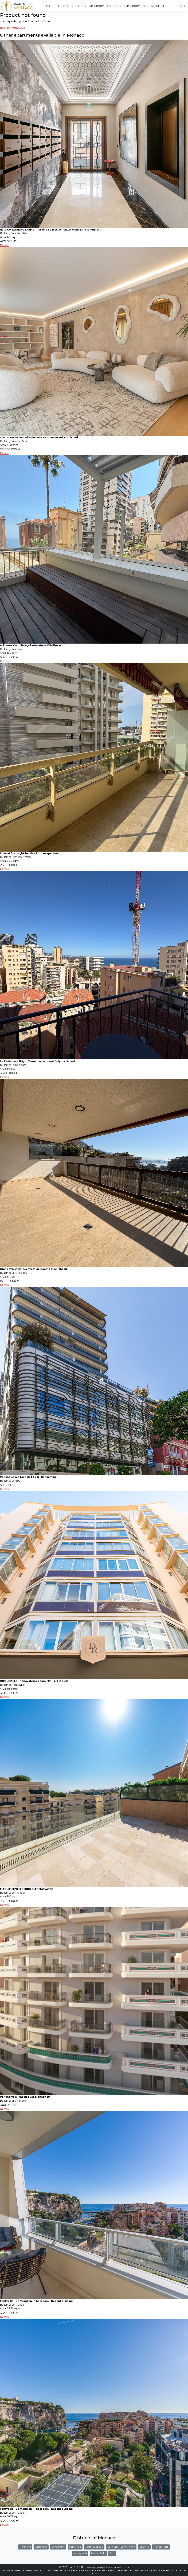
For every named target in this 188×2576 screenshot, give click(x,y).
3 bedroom (96, 6)
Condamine (58, 2546)
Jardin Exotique (94, 2546)
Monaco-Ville (161, 2546)
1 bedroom (62, 6)
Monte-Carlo (98, 2553)
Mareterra (25, 2546)
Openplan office (154, 6)
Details (4, 245)
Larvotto (144, 2546)
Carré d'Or (41, 2546)
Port (112, 2553)
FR (176, 6)
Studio (48, 6)
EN (180, 6)
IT (184, 6)
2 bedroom (79, 6)
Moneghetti (80, 2553)
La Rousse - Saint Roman (121, 2546)
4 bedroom (114, 6)
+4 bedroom (132, 6)
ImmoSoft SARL (76, 2567)
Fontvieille (75, 2546)
